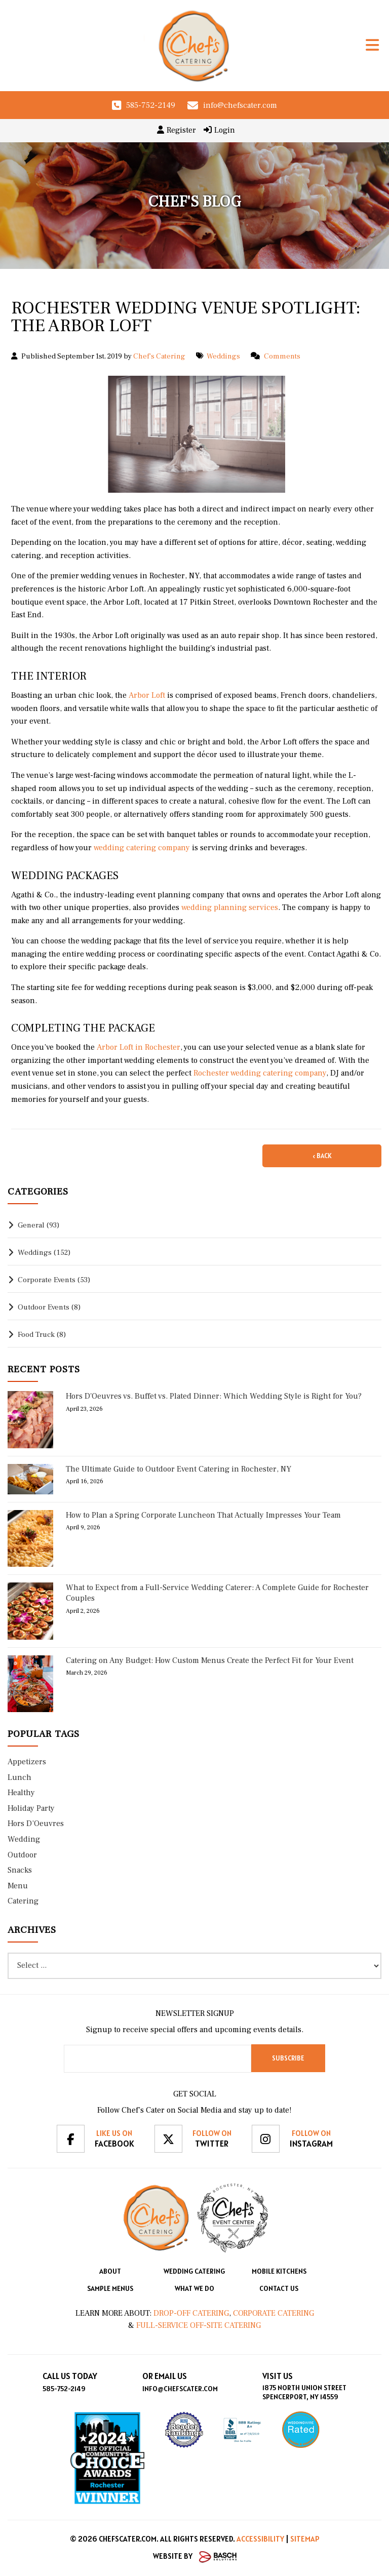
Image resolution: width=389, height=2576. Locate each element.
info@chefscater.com (240, 105)
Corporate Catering (273, 2313)
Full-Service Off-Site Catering (198, 2325)
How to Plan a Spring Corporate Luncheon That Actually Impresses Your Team (203, 1515)
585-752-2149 (150, 105)
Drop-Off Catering (190, 2313)
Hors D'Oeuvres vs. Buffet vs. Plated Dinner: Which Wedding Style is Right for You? (214, 1396)
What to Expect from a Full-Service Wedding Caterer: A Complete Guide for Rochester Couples (217, 1592)
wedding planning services (228, 907)
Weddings (223, 356)
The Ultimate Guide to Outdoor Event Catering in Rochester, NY (178, 1469)
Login (219, 130)
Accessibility (260, 2539)
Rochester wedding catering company (258, 1073)
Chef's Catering (159, 356)
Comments (282, 356)
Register (176, 130)
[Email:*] (157, 2059)
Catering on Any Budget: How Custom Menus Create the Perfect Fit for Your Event (210, 1660)
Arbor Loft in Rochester (137, 1047)
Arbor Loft (146, 695)
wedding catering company (141, 848)
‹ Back (322, 1156)
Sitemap (305, 2539)
